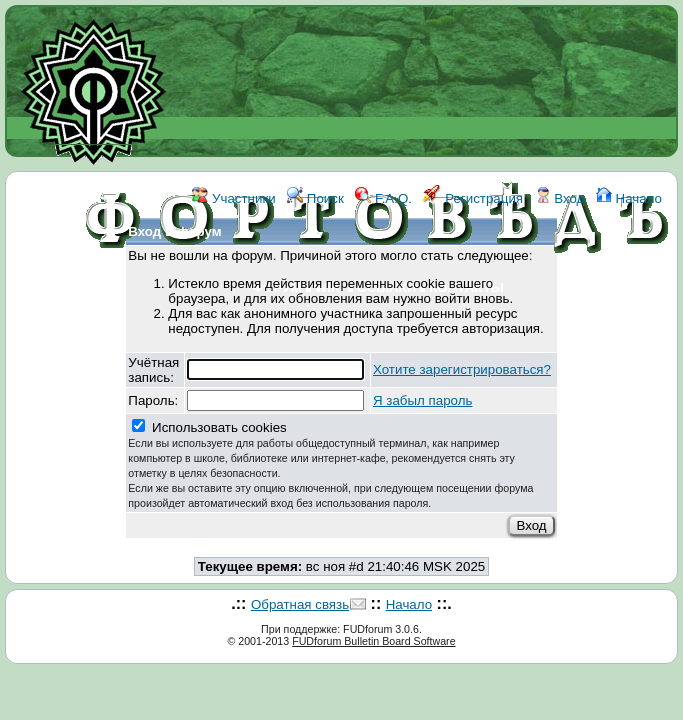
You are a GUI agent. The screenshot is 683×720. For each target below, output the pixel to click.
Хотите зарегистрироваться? (462, 369)
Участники (233, 198)
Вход (560, 198)
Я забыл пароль (422, 400)
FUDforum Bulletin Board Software (373, 641)
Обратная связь (300, 604)
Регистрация (473, 198)
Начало (629, 198)
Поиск (315, 198)
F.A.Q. (383, 198)
